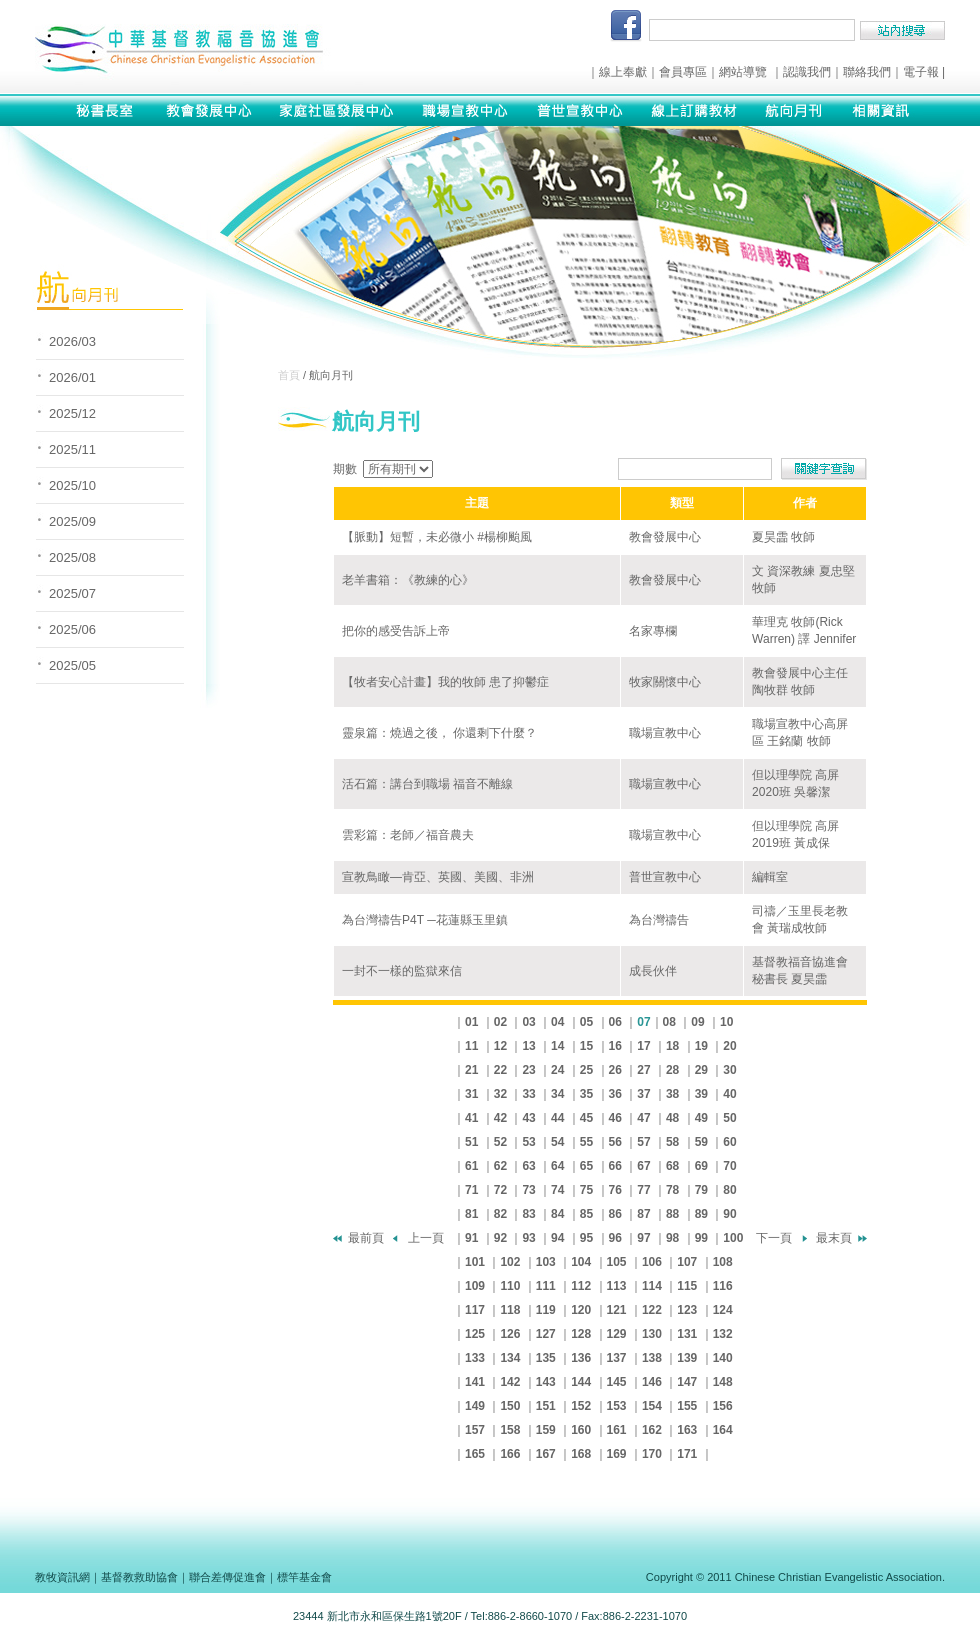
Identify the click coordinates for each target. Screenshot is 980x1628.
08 (669, 1022)
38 (672, 1094)
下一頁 (774, 1238)
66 (615, 1166)
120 (581, 1310)
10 (726, 1022)
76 (615, 1190)
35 (586, 1094)
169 (617, 1454)
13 (528, 1046)
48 (672, 1118)
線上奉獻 (623, 72)
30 (729, 1070)
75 (586, 1190)
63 (528, 1166)
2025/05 (72, 665)
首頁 (289, 375)
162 (652, 1430)
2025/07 (72, 593)
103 (546, 1262)
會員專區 (683, 72)
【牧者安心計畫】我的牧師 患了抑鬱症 (445, 682)
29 (701, 1070)
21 (471, 1070)
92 (500, 1238)
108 (723, 1262)
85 (586, 1214)
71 (471, 1190)
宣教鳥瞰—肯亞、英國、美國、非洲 (438, 877)
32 (500, 1094)
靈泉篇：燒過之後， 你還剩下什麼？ (439, 733)
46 (615, 1118)
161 (617, 1430)
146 (652, 1382)
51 (471, 1142)
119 (546, 1310)
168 (581, 1454)
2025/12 (72, 413)
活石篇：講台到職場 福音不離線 (427, 784)
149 (475, 1406)
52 (500, 1142)
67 (643, 1166)
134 (510, 1358)
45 (586, 1118)
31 (471, 1094)
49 (701, 1118)
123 (687, 1310)
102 (510, 1262)
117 (475, 1310)
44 (557, 1118)
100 (733, 1238)
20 (729, 1046)
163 (687, 1430)
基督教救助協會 (139, 1577)
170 (652, 1454)
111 (546, 1286)
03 (528, 1022)
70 (729, 1166)
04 (557, 1022)
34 (557, 1094)
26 (615, 1070)
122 (652, 1310)
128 (581, 1334)
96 (615, 1238)
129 (617, 1334)
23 (528, 1070)
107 (687, 1262)
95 (586, 1238)
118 (510, 1310)
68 (672, 1166)
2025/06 (72, 629)
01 (471, 1022)
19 (701, 1046)
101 (475, 1262)
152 (581, 1406)
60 (729, 1142)
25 (586, 1070)
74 (557, 1190)
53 (528, 1142)
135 (546, 1358)
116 (723, 1286)
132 (723, 1334)
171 (687, 1454)
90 (729, 1214)
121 (617, 1310)
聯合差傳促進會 (227, 1577)
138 (652, 1358)
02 (500, 1022)
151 (546, 1406)
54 (557, 1142)
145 (617, 1382)
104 (581, 1262)
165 (475, 1454)
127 (546, 1334)
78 (672, 1190)
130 (652, 1334)
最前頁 (366, 1238)
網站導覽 (743, 72)
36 (615, 1094)
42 (500, 1118)
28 (672, 1070)
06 (615, 1022)
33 (528, 1094)
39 (701, 1094)
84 (557, 1214)
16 (615, 1046)
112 (581, 1286)
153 (617, 1406)
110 (510, 1286)
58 (672, 1142)
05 (586, 1022)
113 (617, 1286)
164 (723, 1430)
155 (687, 1406)
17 (643, 1046)
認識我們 (807, 72)
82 (500, 1214)
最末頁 (834, 1238)
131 (687, 1334)
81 (471, 1214)
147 (687, 1382)
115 (687, 1286)
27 (643, 1070)
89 (701, 1214)
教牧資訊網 (62, 1577)
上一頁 (426, 1238)
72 (500, 1190)
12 (500, 1046)
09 (697, 1022)
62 (500, 1166)
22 (500, 1070)
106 (652, 1262)
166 (510, 1454)
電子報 (921, 72)
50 (729, 1118)
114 (652, 1286)
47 (643, 1118)
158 (510, 1430)
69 (701, 1166)
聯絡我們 (867, 72)
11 (471, 1046)
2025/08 (72, 557)
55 (586, 1142)
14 (557, 1046)
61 (471, 1166)
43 (528, 1118)
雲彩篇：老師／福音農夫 (408, 835)
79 (701, 1190)
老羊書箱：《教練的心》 (408, 580)
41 (471, 1118)
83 (528, 1214)
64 (557, 1166)
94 (557, 1238)
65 (586, 1166)
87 (643, 1214)
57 (643, 1142)
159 (546, 1430)
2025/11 (72, 449)
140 (723, 1358)
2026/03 (72, 341)
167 (546, 1454)
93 (528, 1238)
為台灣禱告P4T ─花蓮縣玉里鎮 (425, 920)
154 (652, 1406)
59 (701, 1142)
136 (581, 1358)
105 (617, 1262)
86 (615, 1214)
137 (617, 1358)
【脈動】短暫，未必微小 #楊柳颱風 (437, 537)
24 (557, 1070)
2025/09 (72, 521)
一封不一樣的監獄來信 (402, 971)
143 (546, 1382)
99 (701, 1238)
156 (723, 1406)
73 (528, 1190)
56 (615, 1142)
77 (643, 1190)
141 (475, 1382)
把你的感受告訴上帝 (396, 631)
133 (475, 1358)
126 (510, 1334)
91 (471, 1238)
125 (475, 1334)
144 (581, 1382)
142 (510, 1382)
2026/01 (72, 377)
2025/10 (72, 485)
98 (672, 1238)
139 (687, 1358)
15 (586, 1046)
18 (672, 1046)
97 (643, 1238)
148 (723, 1382)
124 (723, 1310)
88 (672, 1214)
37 (643, 1094)
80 (729, 1190)
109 (475, 1286)
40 (729, 1094)
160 (581, 1430)
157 (475, 1430)
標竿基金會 (304, 1577)
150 (510, 1406)
